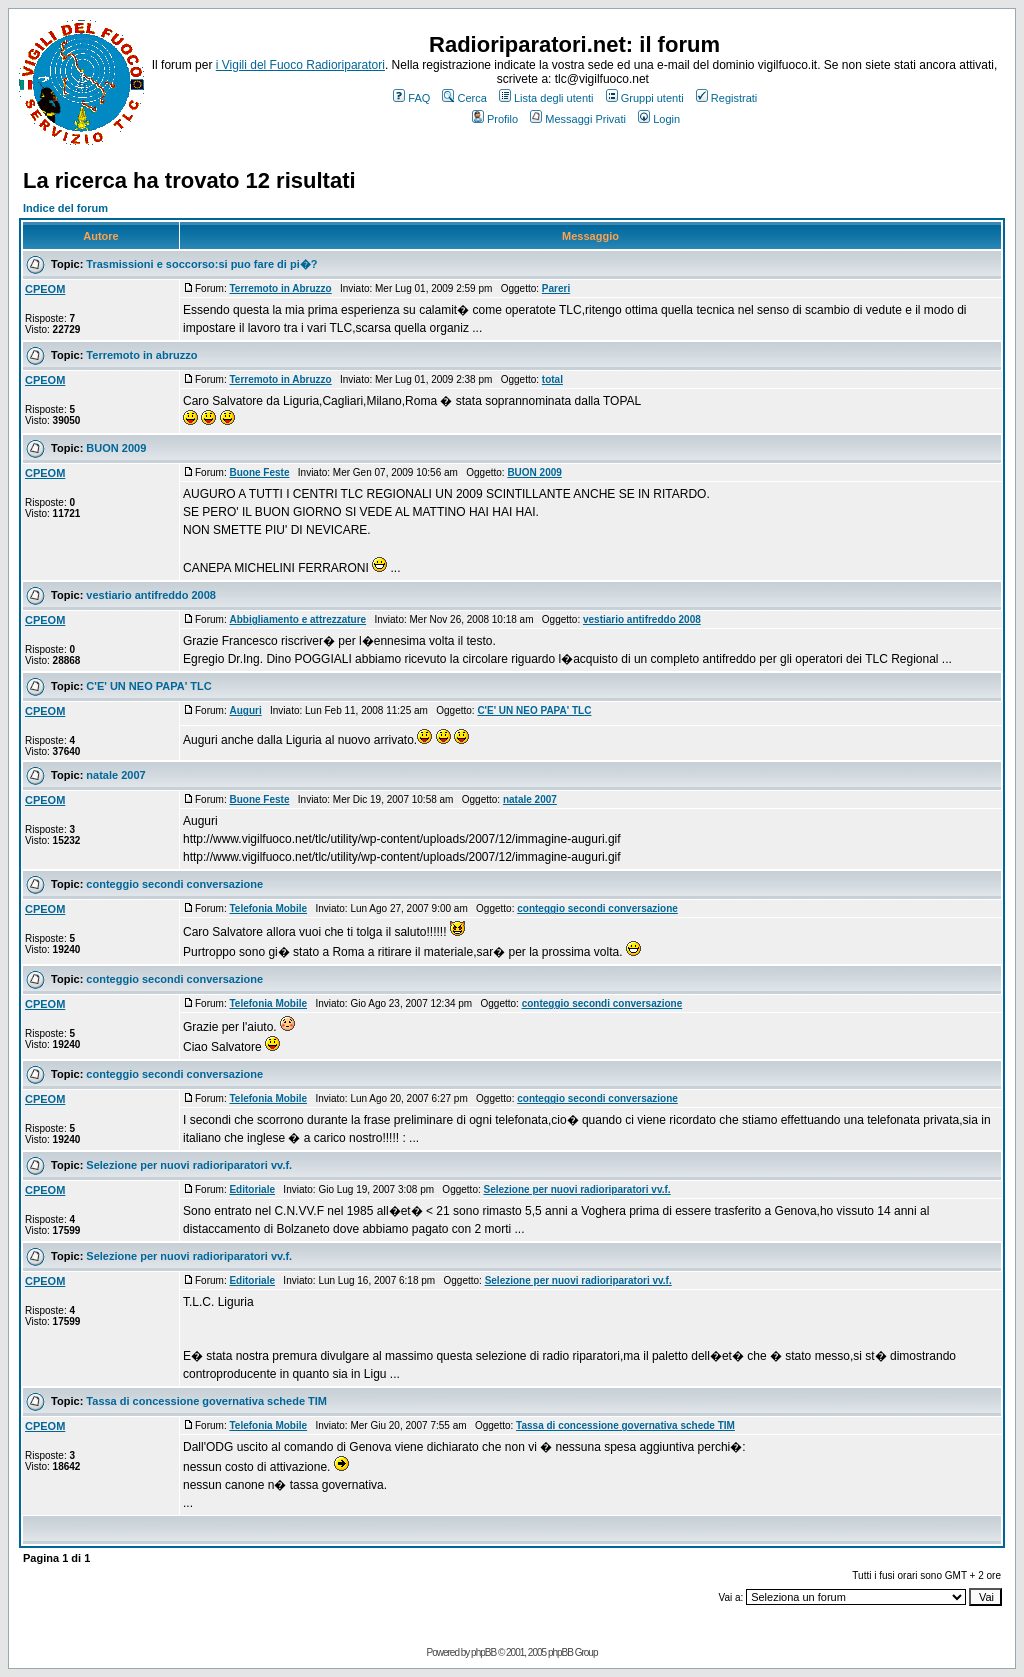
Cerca (464, 98)
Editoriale (252, 1189)
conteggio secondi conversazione (174, 884)
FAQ (411, 98)
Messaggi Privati (578, 119)
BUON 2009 (116, 448)
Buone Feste (259, 472)
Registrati (726, 98)
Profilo (495, 119)
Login (659, 119)
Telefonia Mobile (268, 908)
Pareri (556, 288)
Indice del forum (65, 208)
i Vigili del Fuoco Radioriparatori (300, 65)
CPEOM (45, 289)
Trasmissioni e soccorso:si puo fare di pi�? (201, 264)
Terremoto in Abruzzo (280, 288)
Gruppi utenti (645, 98)
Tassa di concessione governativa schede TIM (206, 1401)
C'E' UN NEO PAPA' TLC (148, 686)
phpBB (483, 1652)
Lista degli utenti (546, 98)
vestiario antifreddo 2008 (151, 595)
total (552, 379)
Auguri (245, 710)
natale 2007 (115, 775)
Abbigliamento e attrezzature (297, 619)
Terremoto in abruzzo (141, 355)
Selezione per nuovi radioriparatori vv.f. (189, 1165)
